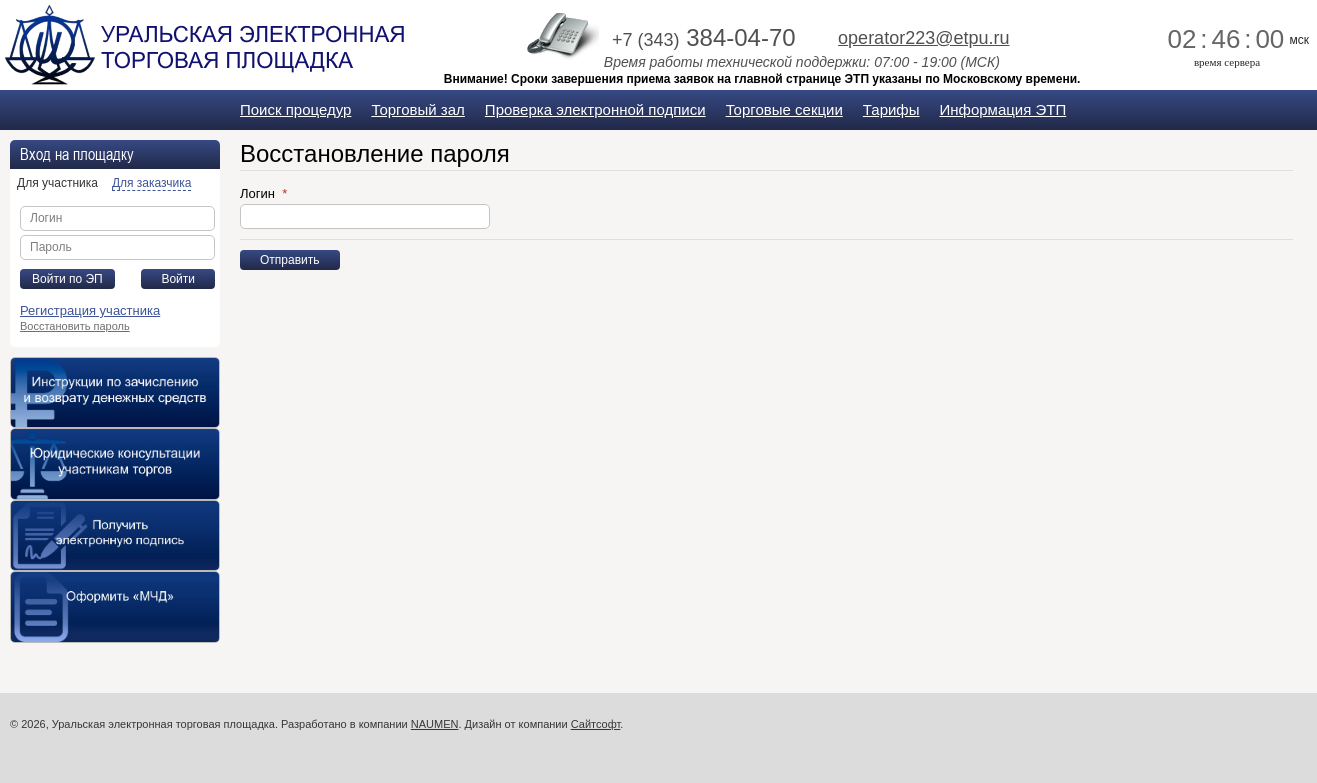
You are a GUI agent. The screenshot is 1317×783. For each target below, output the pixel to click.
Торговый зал (417, 109)
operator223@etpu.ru (923, 38)
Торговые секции (784, 109)
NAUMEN (435, 724)
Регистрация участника (90, 310)
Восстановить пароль (75, 326)
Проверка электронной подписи (595, 109)
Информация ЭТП (1003, 109)
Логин (259, 193)
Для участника (57, 183)
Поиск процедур (295, 109)
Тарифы (891, 109)
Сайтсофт (596, 724)
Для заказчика (151, 183)
